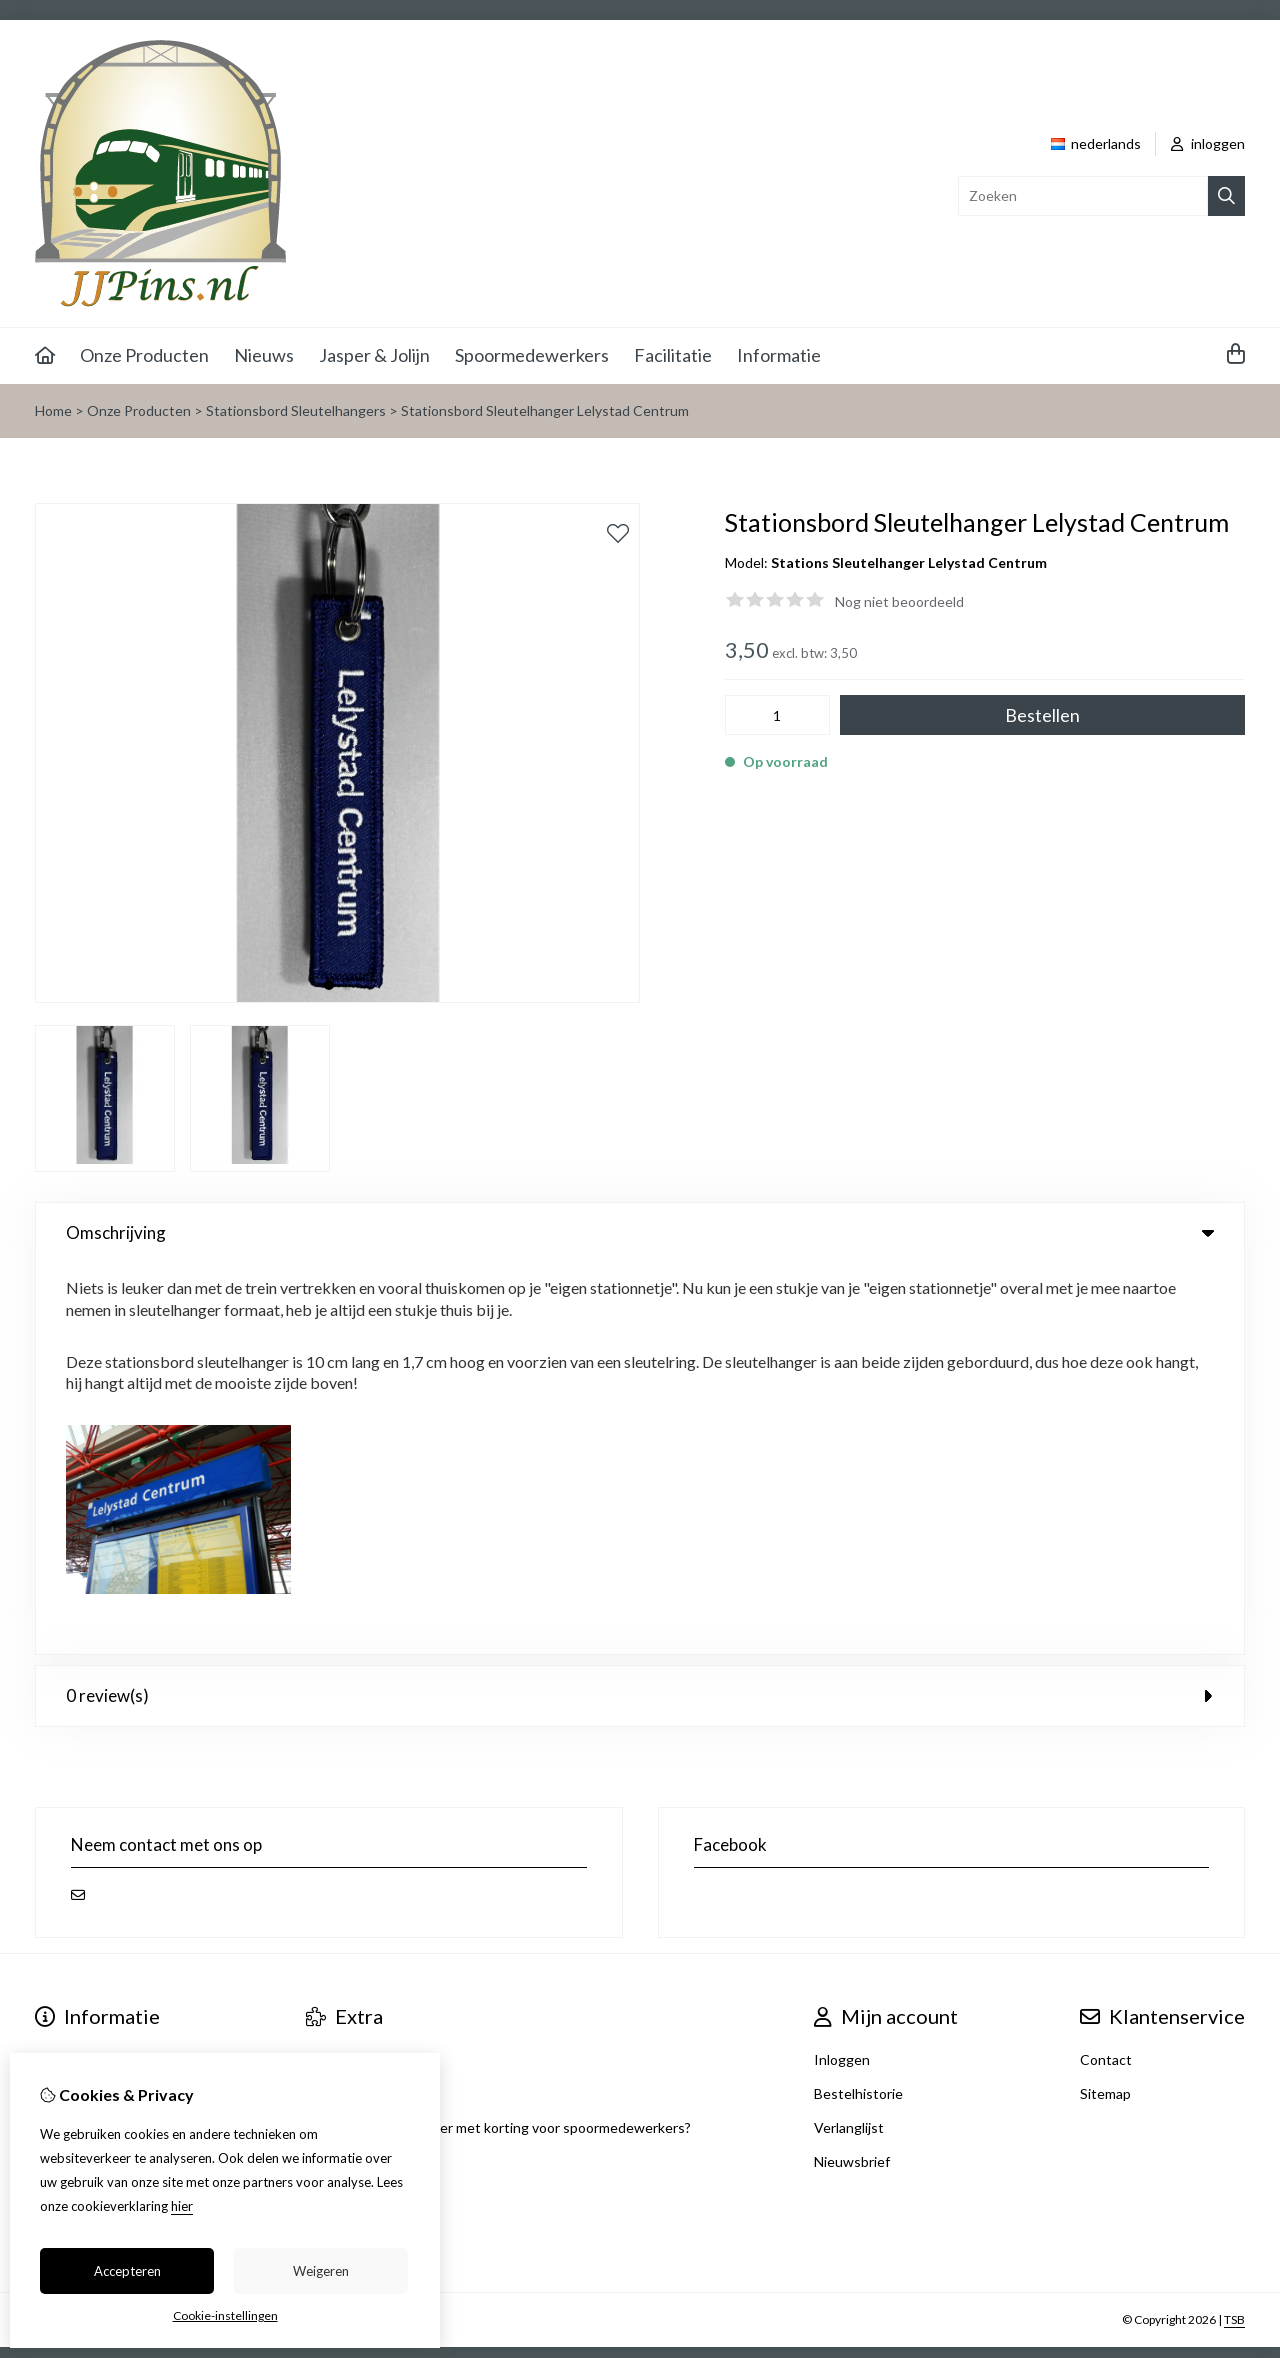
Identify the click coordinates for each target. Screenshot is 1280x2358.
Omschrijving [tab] (640, 1232)
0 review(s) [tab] (640, 1304)
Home (53, 410)
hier (182, 2206)
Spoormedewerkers (532, 355)
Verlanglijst (849, 1736)
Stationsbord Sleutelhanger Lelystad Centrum (545, 410)
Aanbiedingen (349, 1668)
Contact (1106, 1668)
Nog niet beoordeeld (899, 601)
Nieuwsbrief (852, 1770)
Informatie (779, 355)
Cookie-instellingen (225, 2315)
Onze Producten (144, 355)
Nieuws (264, 355)
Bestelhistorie (858, 1702)
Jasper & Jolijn (374, 355)
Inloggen (842, 1668)
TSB (1234, 1928)
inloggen (1208, 143)
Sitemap (1105, 1702)
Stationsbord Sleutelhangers (296, 410)
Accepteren (127, 2271)
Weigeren (321, 2271)
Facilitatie (673, 355)
